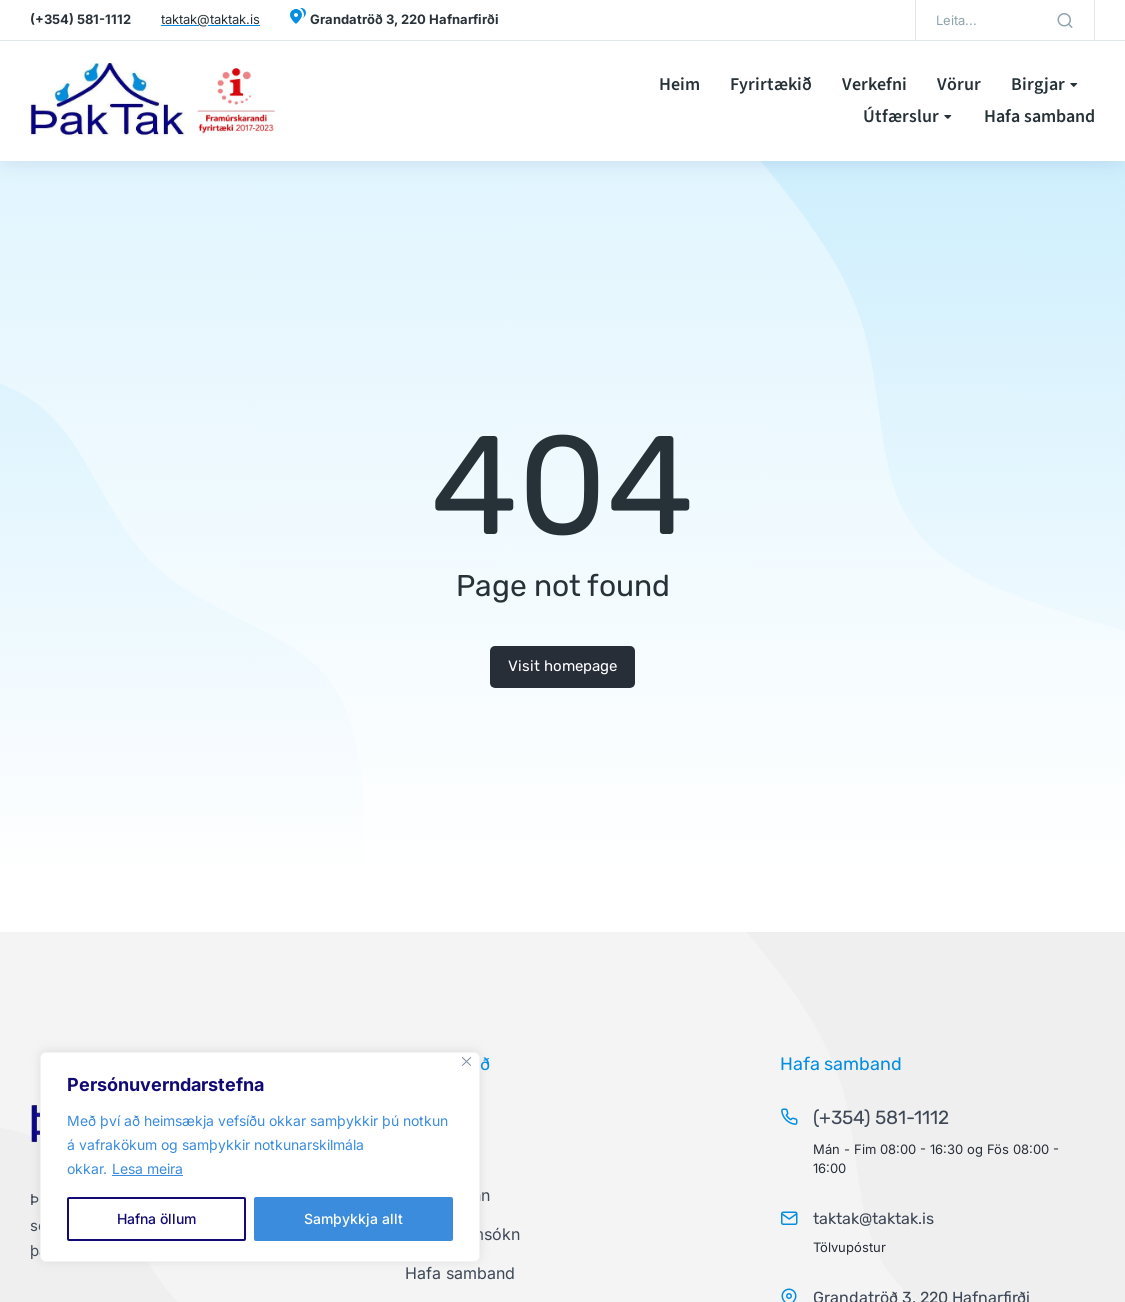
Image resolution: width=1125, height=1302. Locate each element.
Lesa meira (147, 1168)
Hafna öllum (156, 1218)
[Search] (1065, 20)
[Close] (466, 1061)
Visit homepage (562, 666)
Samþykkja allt (353, 1218)
